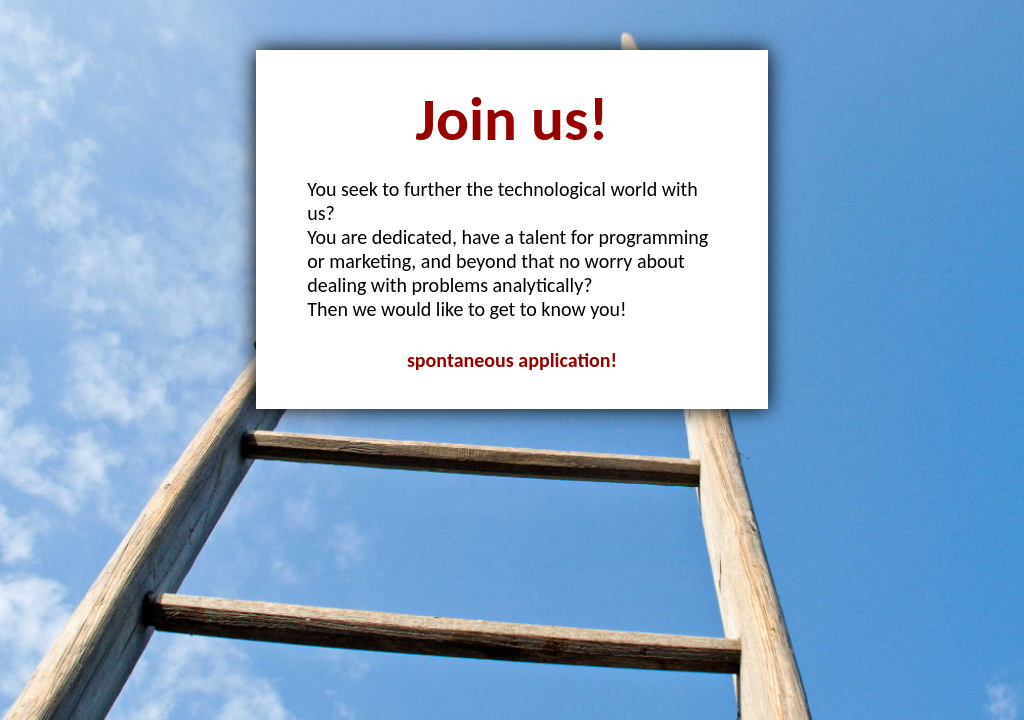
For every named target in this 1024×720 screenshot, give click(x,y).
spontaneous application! (512, 360)
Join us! (512, 119)
